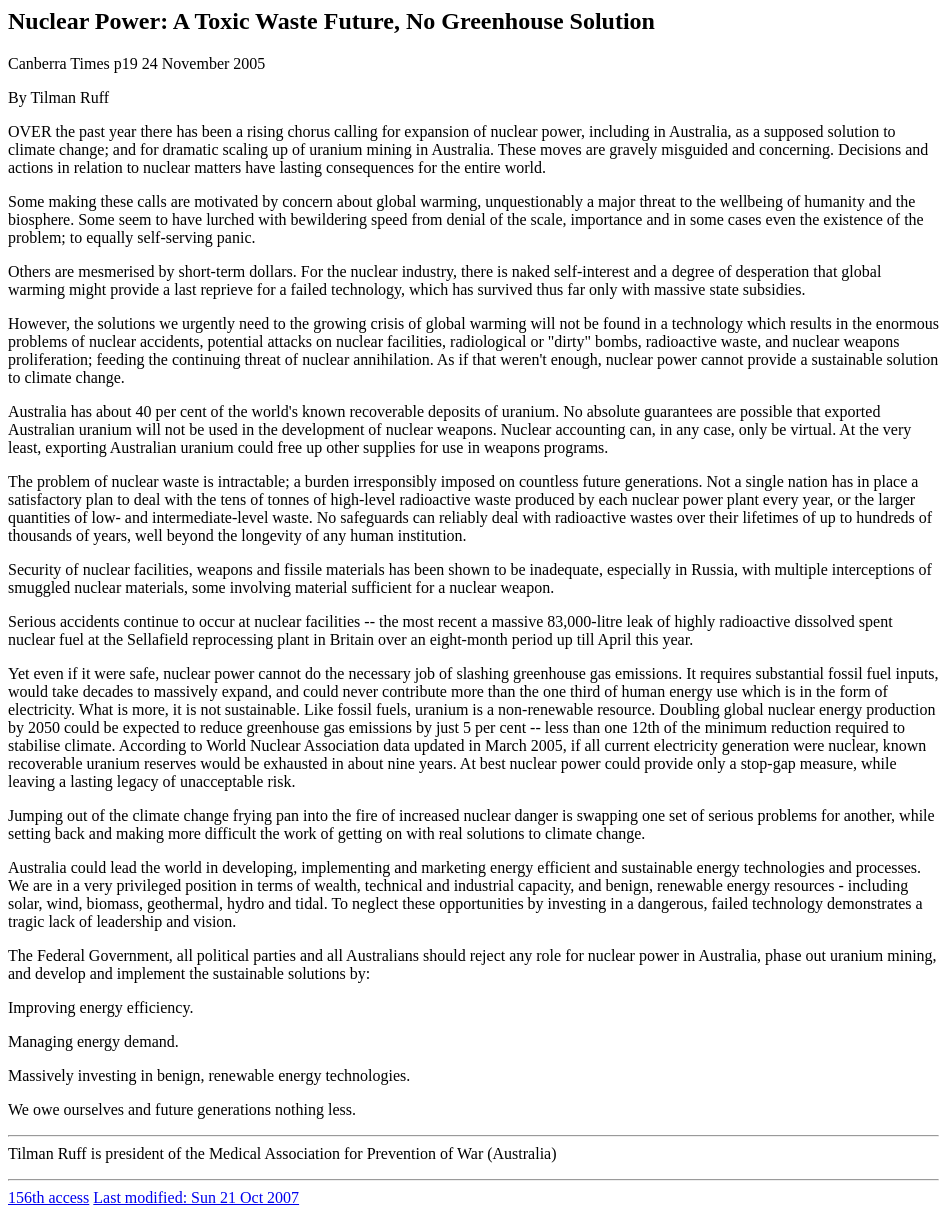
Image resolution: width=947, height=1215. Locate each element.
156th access (48, 1197)
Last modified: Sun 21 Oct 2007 (196, 1197)
